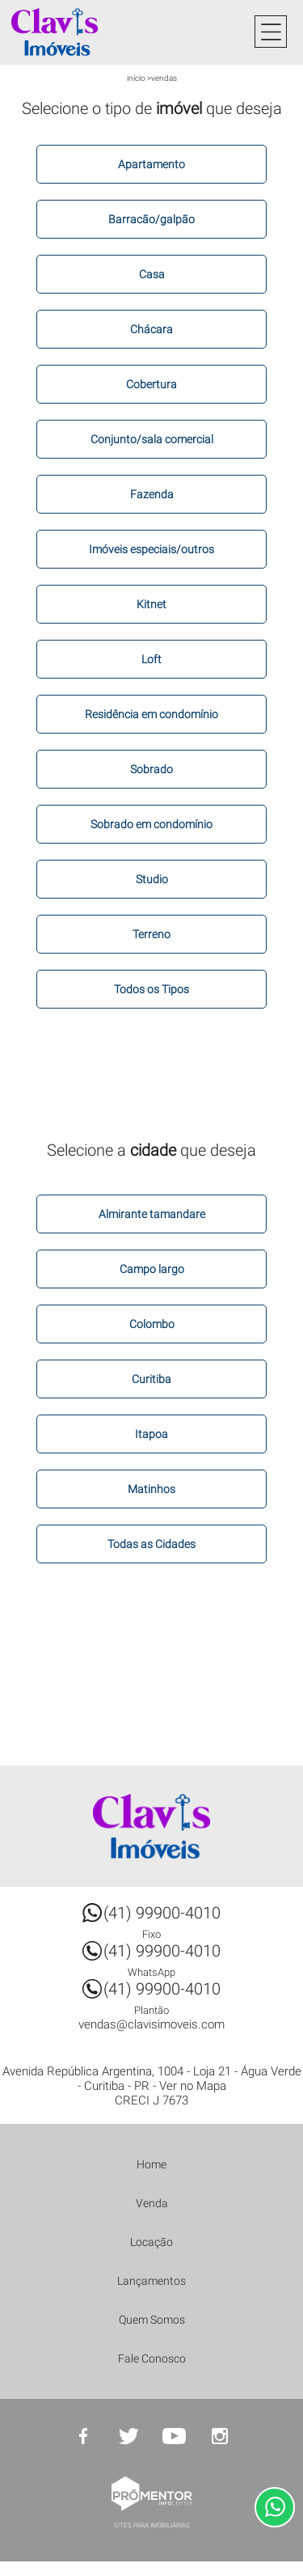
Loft (151, 659)
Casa (152, 274)
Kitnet (151, 604)
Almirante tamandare (152, 1214)
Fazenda (152, 494)
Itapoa (151, 1434)
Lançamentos (151, 2280)
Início (136, 78)
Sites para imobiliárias (152, 2525)
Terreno (151, 934)
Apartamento (151, 164)
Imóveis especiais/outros (151, 549)
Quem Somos (152, 2319)
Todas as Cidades (151, 1544)
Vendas (164, 78)
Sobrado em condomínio (151, 824)
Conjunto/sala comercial (151, 439)
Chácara (151, 329)
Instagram (220, 2436)
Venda (152, 2203)
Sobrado (151, 769)
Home (151, 2164)
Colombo (152, 1324)
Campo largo (152, 1269)
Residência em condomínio (151, 714)
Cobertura (151, 384)
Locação (151, 2241)
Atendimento (275, 2507)
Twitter (129, 2436)
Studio (152, 879)
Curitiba (151, 1379)
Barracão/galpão (151, 219)
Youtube (174, 2436)
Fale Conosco (152, 2358)
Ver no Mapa (192, 2086)
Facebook (84, 2436)
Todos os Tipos (151, 989)
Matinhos (151, 1489)
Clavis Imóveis (152, 1826)
